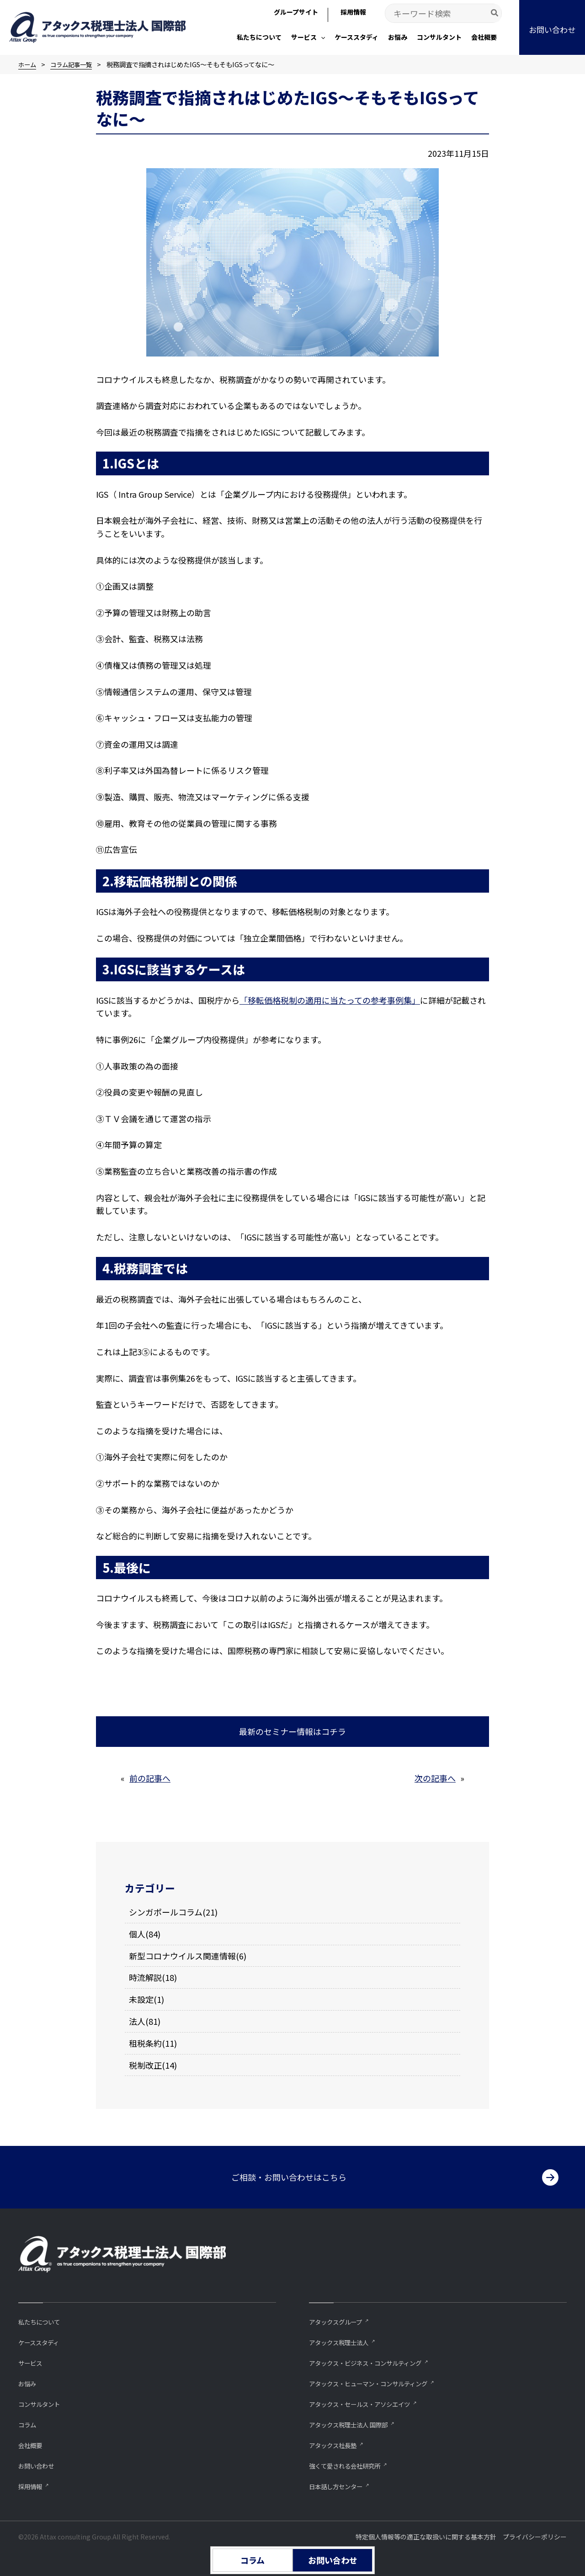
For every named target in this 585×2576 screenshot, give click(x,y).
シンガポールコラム (165, 1912)
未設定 (141, 1999)
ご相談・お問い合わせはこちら (288, 2173)
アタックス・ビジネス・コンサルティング (374, 2359)
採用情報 (32, 2486)
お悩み (28, 2380)
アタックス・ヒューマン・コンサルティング (377, 2380)
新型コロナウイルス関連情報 (182, 1955)
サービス (32, 2359)
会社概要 (32, 2443)
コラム (28, 2422)
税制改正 (145, 2064)
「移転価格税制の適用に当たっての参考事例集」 (329, 1000)
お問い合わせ (38, 2465)
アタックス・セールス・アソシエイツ (367, 2401)
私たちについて (42, 2317)
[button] (321, 37)
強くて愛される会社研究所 (350, 2465)
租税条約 (145, 2043)
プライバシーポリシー (535, 2536)
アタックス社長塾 (336, 2443)
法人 (137, 2021)
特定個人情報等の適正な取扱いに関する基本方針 (426, 2536)
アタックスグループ (339, 2317)
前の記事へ (149, 1777)
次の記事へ (435, 1777)
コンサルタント (42, 2401)
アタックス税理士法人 (343, 2338)
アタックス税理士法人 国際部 (354, 2422)
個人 (137, 1933)
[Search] (495, 13)
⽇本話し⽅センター (340, 2486)
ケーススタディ (41, 2338)
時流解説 (145, 1977)
